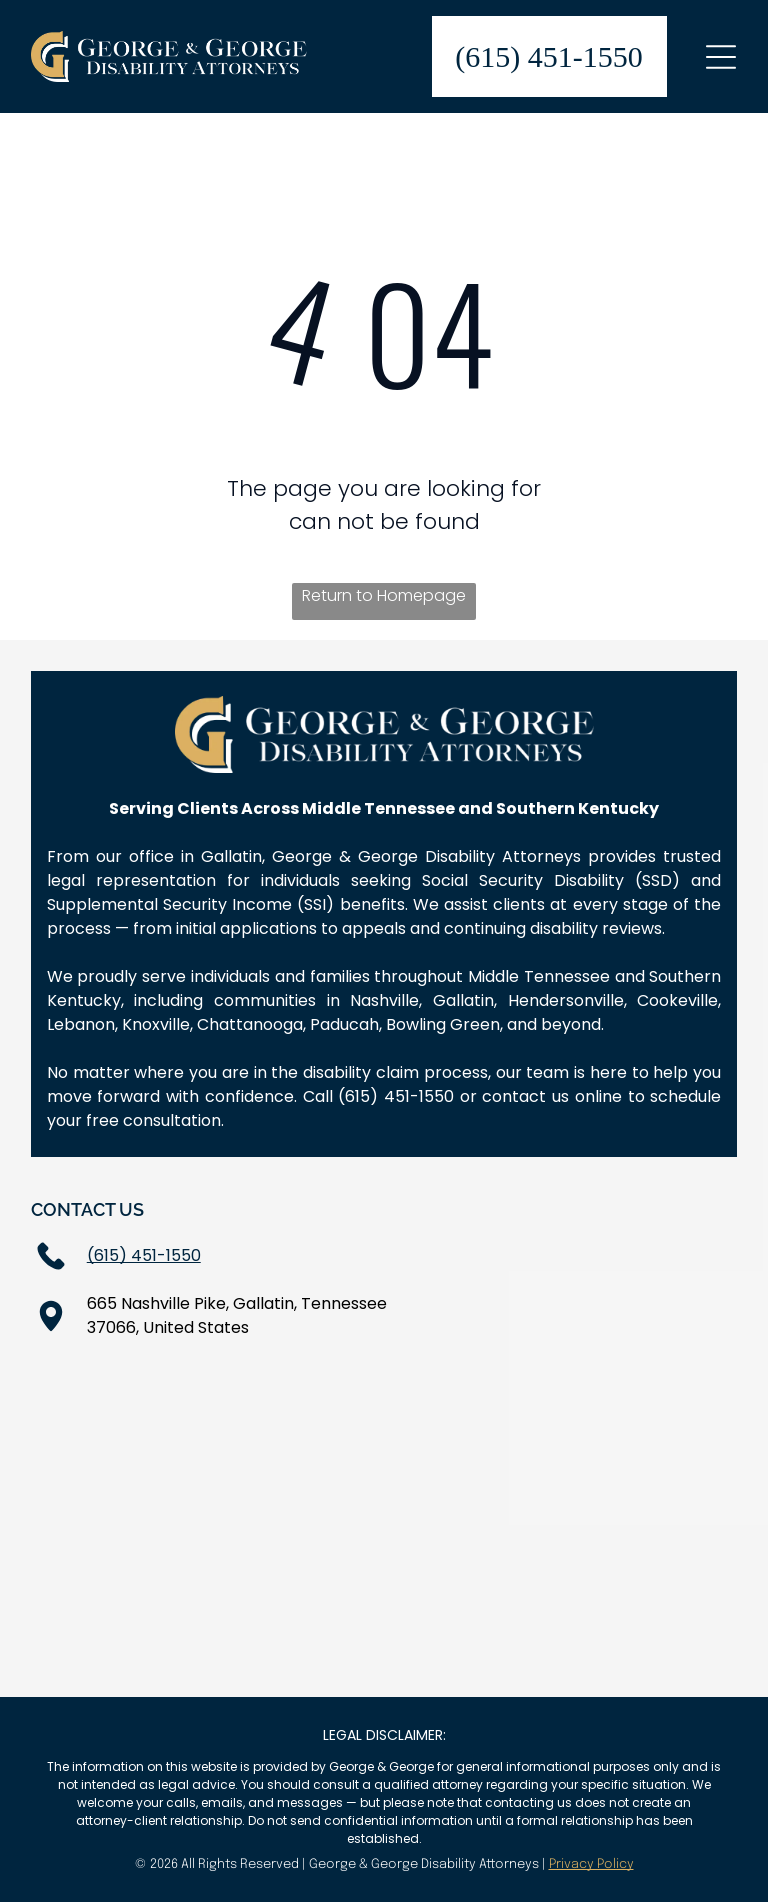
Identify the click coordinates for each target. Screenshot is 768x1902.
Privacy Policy (591, 1864)
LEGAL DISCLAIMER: (384, 1735)
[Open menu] (721, 57)
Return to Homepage (384, 595)
